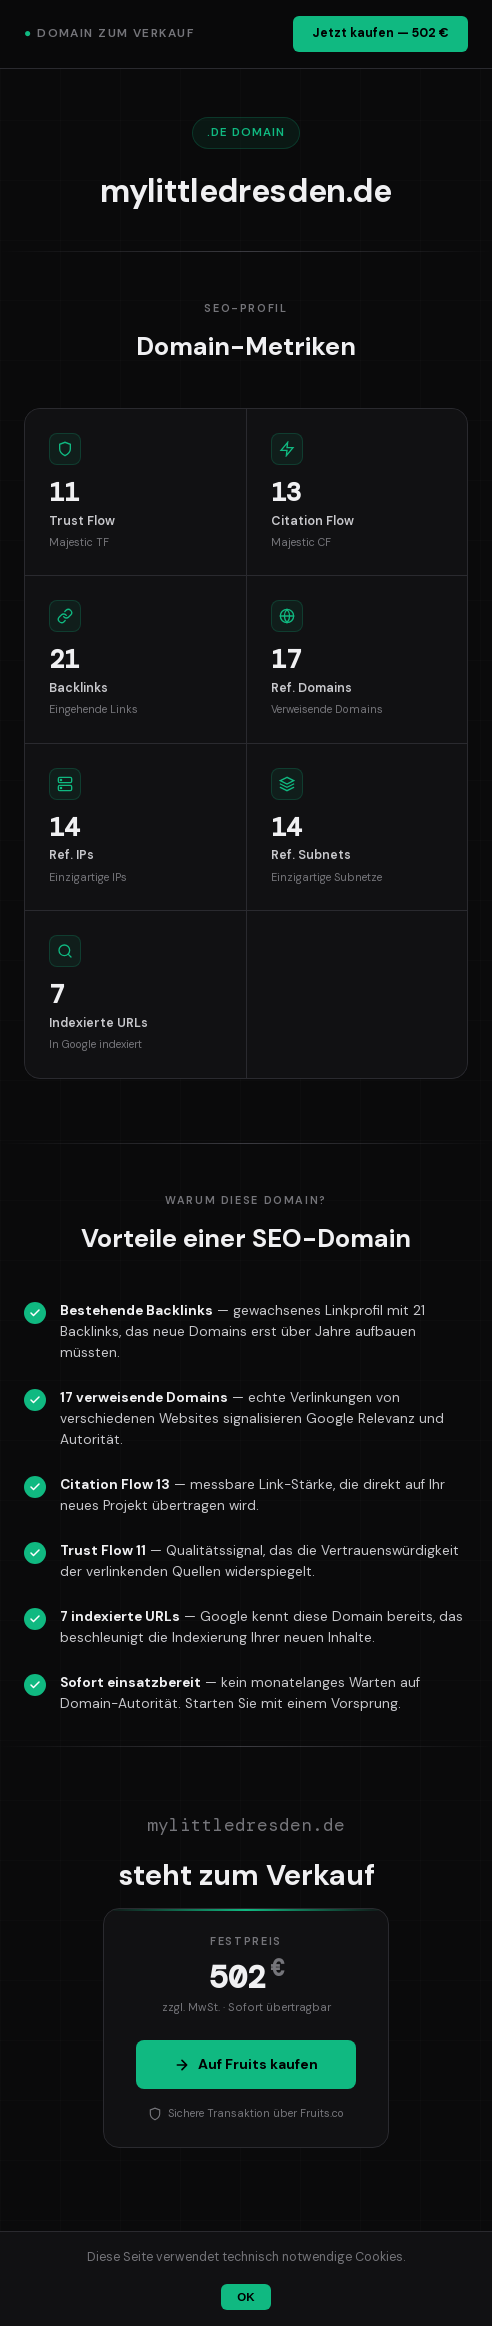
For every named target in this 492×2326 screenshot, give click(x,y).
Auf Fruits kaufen (246, 2064)
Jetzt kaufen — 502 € (380, 33)
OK (245, 2297)
